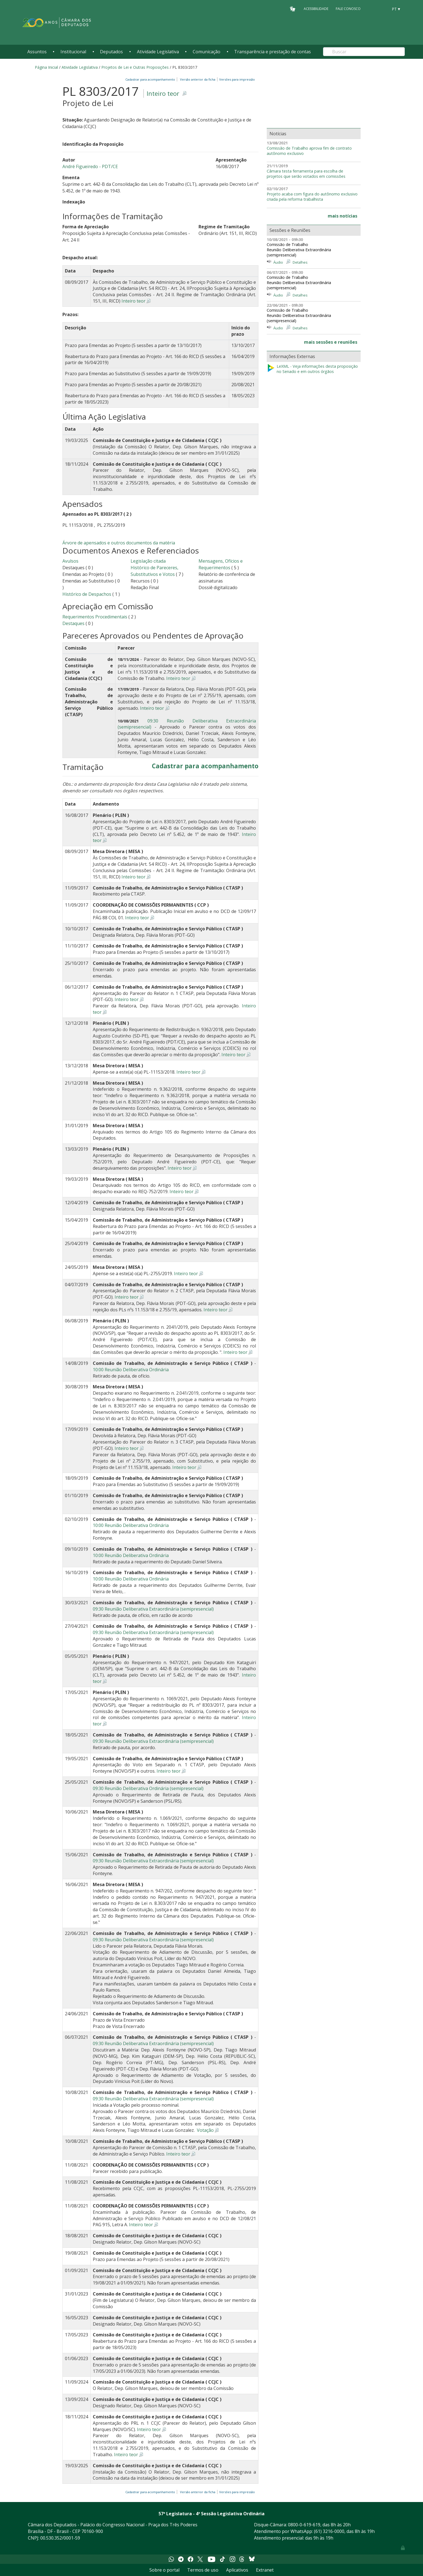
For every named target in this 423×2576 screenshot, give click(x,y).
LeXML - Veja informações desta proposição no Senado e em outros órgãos (312, 369)
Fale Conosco (348, 8)
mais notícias (342, 216)
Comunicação (206, 52)
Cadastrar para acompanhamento (151, 79)
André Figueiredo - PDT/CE (90, 166)
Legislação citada (148, 561)
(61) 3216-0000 (329, 2531)
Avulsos (70, 561)
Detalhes (300, 262)
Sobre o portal (164, 2570)
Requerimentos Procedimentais (94, 617)
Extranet (265, 2570)
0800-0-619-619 (304, 2525)
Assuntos (37, 52)
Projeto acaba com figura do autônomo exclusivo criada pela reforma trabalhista (312, 197)
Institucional (73, 52)
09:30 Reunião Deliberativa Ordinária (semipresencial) (148, 1788)
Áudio (278, 262)
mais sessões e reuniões (330, 342)
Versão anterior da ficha (197, 79)
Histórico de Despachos (86, 594)
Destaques (74, 623)
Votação (205, 2130)
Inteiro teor (163, 93)
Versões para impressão (236, 79)
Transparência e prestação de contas (272, 52)
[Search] (364, 51)
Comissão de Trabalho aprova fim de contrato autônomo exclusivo (309, 151)
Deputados (111, 52)
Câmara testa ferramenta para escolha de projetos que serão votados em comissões (306, 174)
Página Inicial (46, 67)
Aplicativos (237, 2570)
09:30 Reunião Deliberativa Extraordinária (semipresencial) (153, 1609)
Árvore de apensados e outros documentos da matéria (118, 543)
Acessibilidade (316, 8)
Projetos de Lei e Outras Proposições (135, 67)
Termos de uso (202, 2570)
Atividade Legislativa (158, 52)
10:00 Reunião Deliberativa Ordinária (131, 1370)
